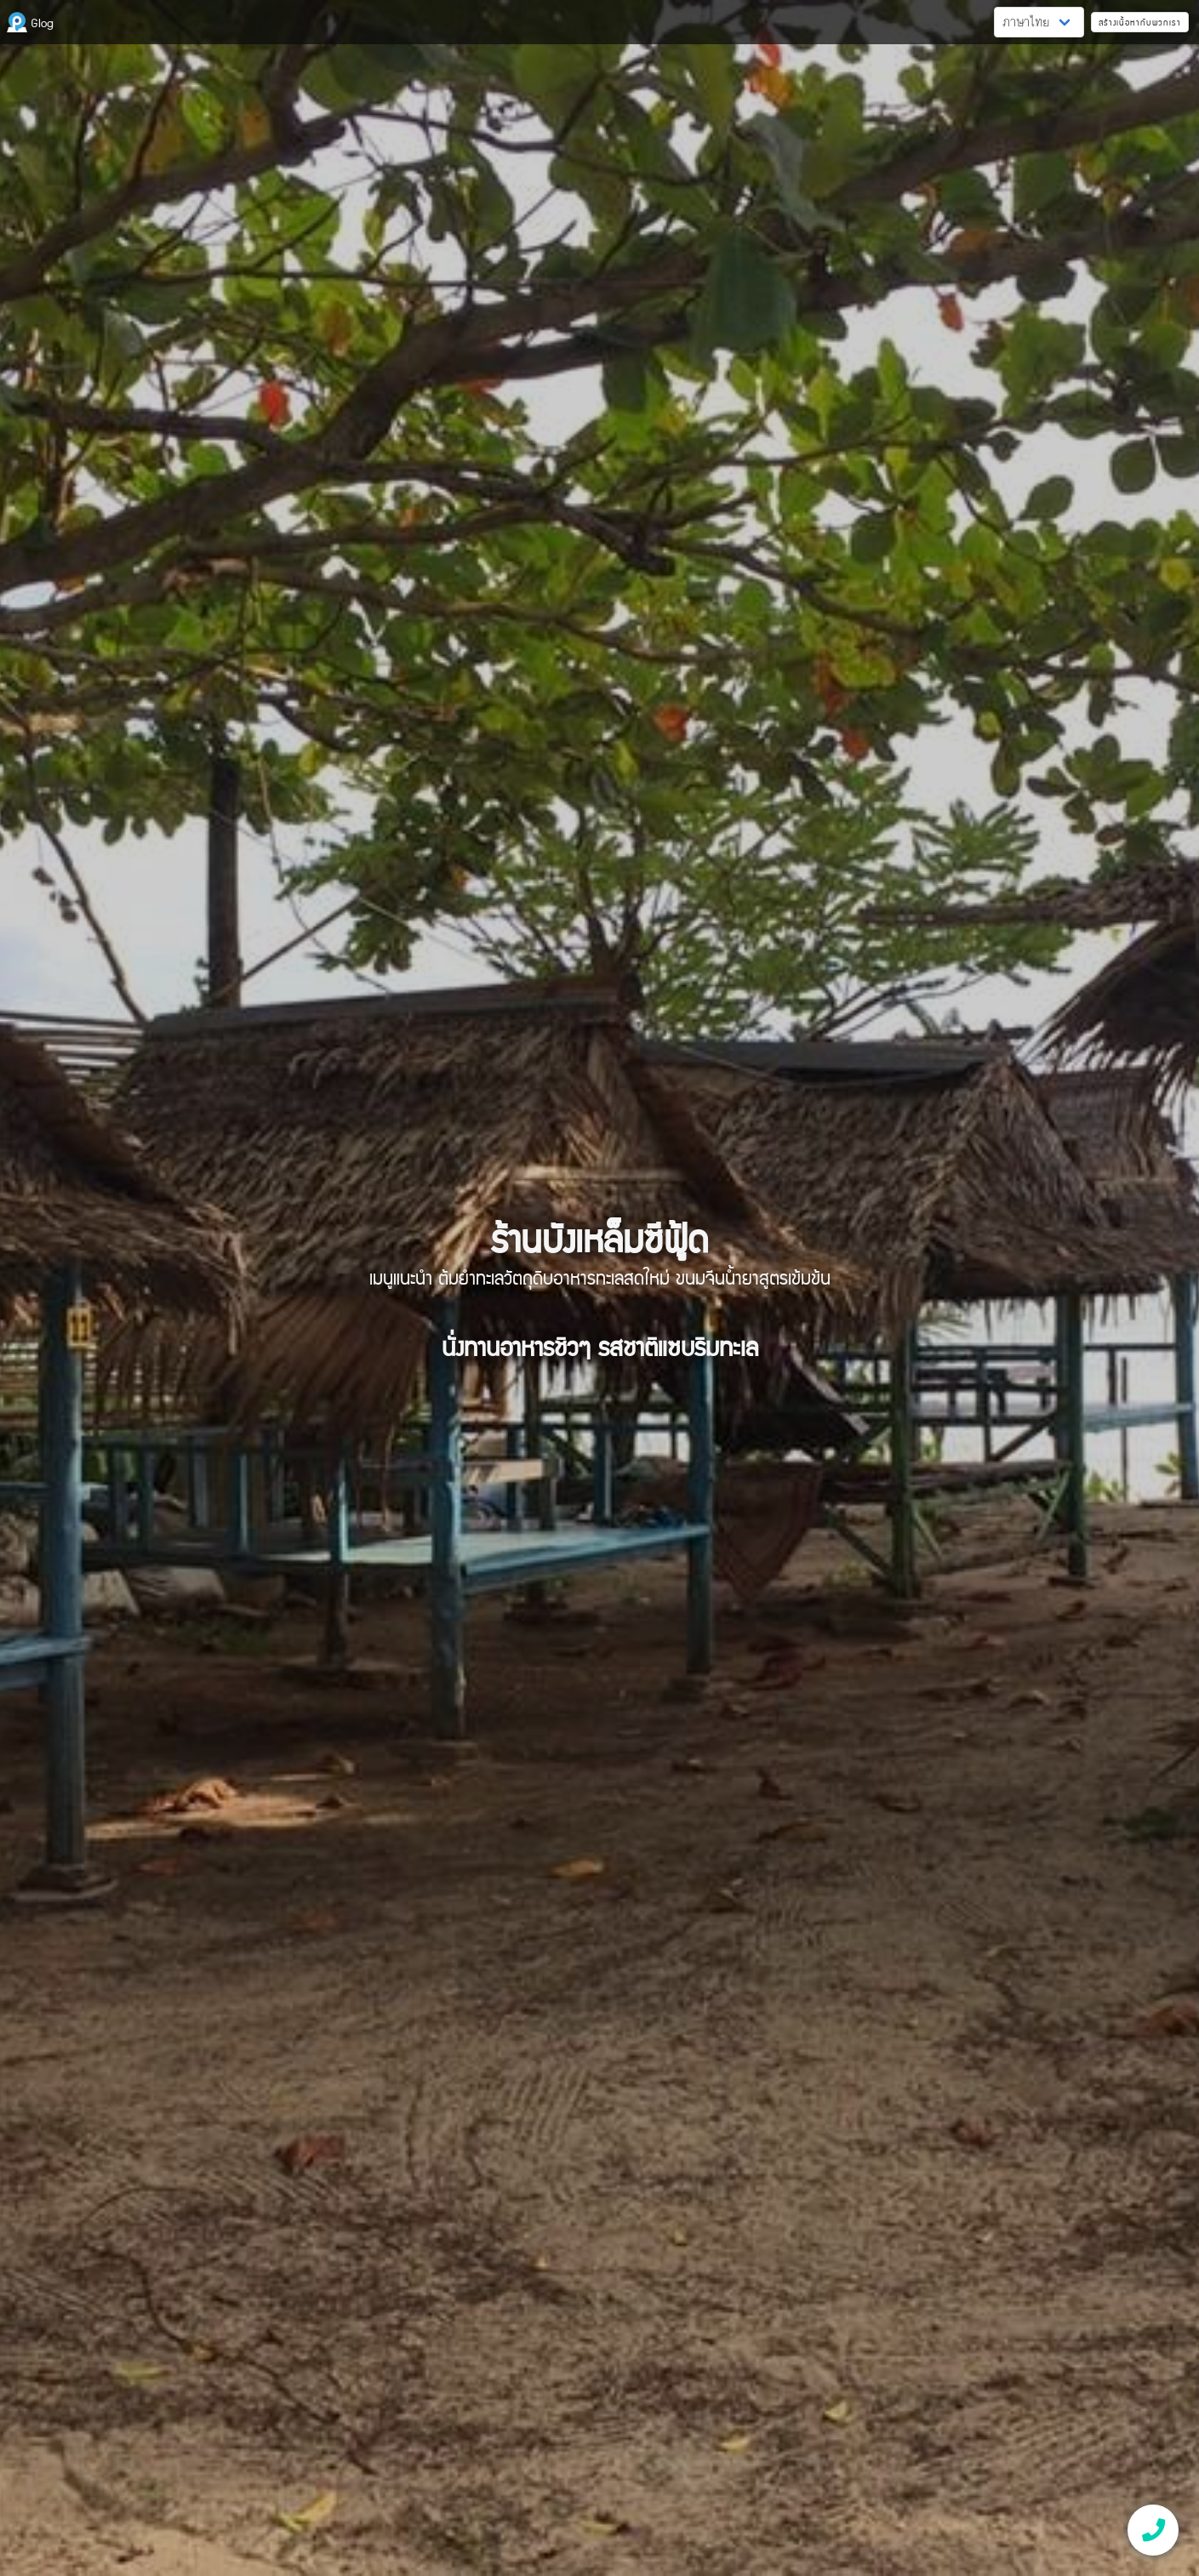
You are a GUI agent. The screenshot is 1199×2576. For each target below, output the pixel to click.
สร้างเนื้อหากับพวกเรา (1140, 22)
